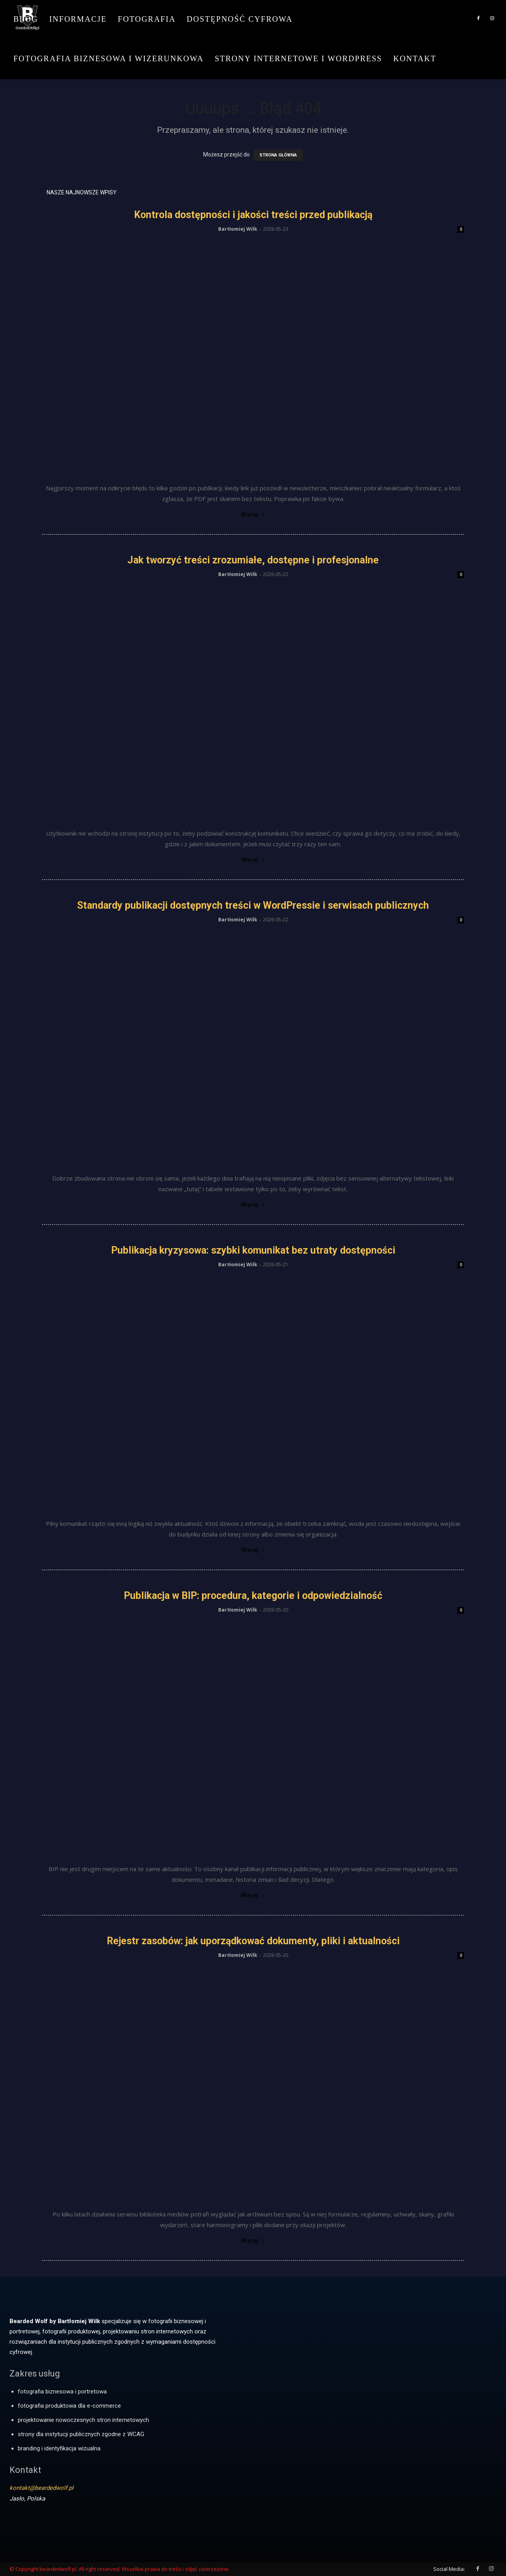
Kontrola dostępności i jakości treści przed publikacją (253, 214)
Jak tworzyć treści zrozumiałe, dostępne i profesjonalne (253, 560)
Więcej (253, 514)
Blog (25, 19)
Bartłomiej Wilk (237, 229)
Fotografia (147, 19)
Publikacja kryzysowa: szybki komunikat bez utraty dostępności (253, 1250)
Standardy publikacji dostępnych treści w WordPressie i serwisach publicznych (253, 905)
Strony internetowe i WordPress (298, 58)
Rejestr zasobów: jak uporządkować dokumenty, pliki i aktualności (253, 1941)
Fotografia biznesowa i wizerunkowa (108, 58)
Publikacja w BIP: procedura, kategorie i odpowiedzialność (253, 1595)
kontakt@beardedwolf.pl (41, 2487)
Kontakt (414, 58)
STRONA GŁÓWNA (278, 155)
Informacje (78, 19)
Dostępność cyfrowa (240, 19)
